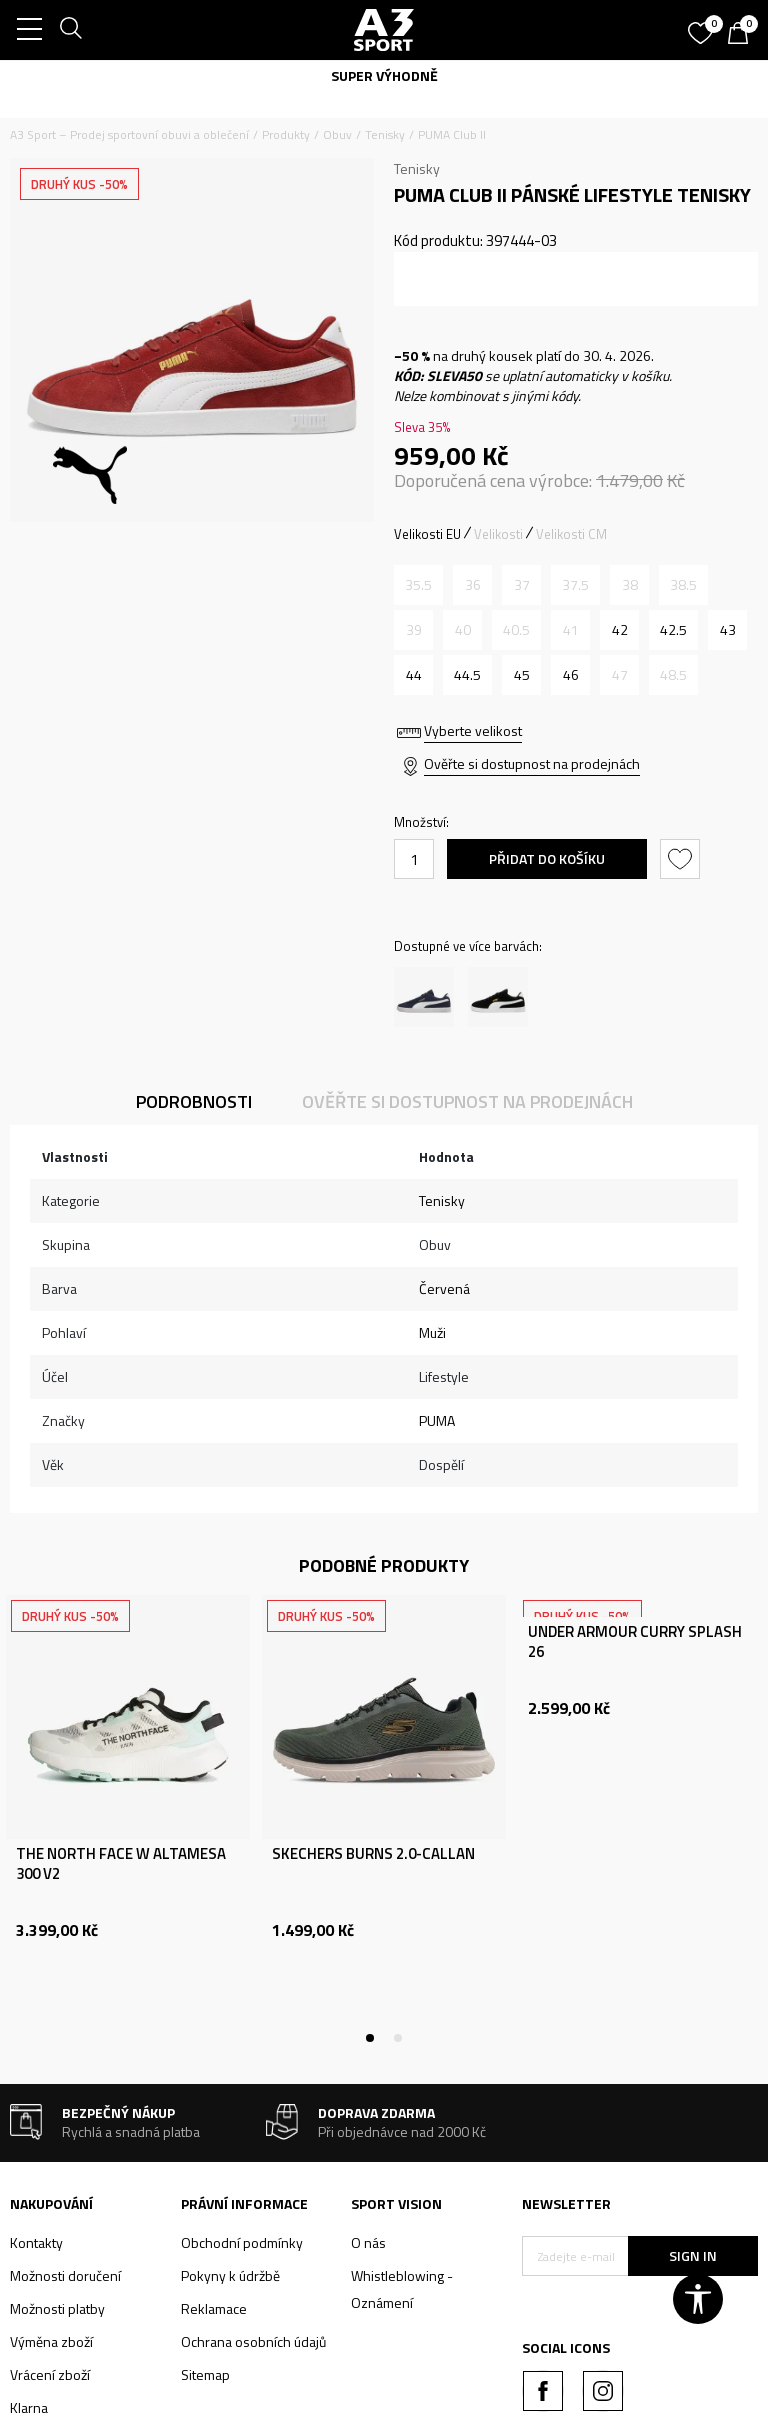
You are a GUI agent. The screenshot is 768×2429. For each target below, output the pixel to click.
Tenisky (385, 134)
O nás (368, 2242)
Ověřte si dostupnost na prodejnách (532, 763)
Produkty (286, 134)
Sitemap (205, 2374)
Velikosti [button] (498, 534)
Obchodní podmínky (242, 2242)
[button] (682, 859)
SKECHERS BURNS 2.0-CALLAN (373, 1854)
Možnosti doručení (65, 2275)
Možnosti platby (57, 2308)
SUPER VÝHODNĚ (384, 75)
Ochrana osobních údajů (253, 2341)
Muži (432, 1332)
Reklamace (214, 2308)
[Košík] (743, 35)
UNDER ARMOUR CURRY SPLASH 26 (635, 1642)
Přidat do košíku (547, 858)
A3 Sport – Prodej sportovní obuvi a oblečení (129, 134)
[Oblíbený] (703, 26)
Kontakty (36, 2242)
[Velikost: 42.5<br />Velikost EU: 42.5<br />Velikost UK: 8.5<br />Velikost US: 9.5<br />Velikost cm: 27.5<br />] (673, 630)
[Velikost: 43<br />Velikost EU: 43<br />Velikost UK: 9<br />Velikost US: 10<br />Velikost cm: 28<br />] (727, 630)
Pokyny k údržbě (230, 2275)
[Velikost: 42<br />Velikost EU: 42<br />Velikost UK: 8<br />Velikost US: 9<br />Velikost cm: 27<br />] (619, 630)
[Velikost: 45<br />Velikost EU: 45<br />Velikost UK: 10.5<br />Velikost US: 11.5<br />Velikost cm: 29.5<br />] (521, 675)
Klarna (29, 2407)
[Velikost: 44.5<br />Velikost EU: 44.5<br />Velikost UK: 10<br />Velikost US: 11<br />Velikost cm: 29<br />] (467, 675)
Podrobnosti (194, 1101)
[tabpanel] (128, 1816)
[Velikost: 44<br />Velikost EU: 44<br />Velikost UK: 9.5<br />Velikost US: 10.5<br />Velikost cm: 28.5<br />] (413, 675)
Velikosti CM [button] (571, 534)
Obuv (337, 134)
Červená (444, 1288)
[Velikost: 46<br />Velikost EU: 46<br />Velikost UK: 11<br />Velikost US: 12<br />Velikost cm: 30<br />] (570, 675)
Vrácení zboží (50, 2374)
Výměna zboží (51, 2341)
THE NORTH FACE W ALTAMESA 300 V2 (121, 1864)
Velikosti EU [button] (427, 534)
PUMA (437, 1420)
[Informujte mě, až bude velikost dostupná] (418, 585)
